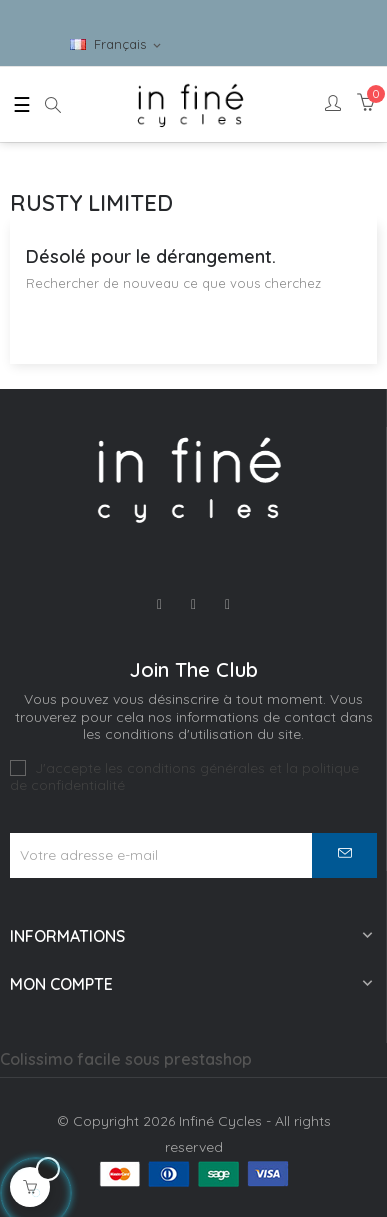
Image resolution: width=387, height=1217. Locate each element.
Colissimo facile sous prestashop (126, 1059)
